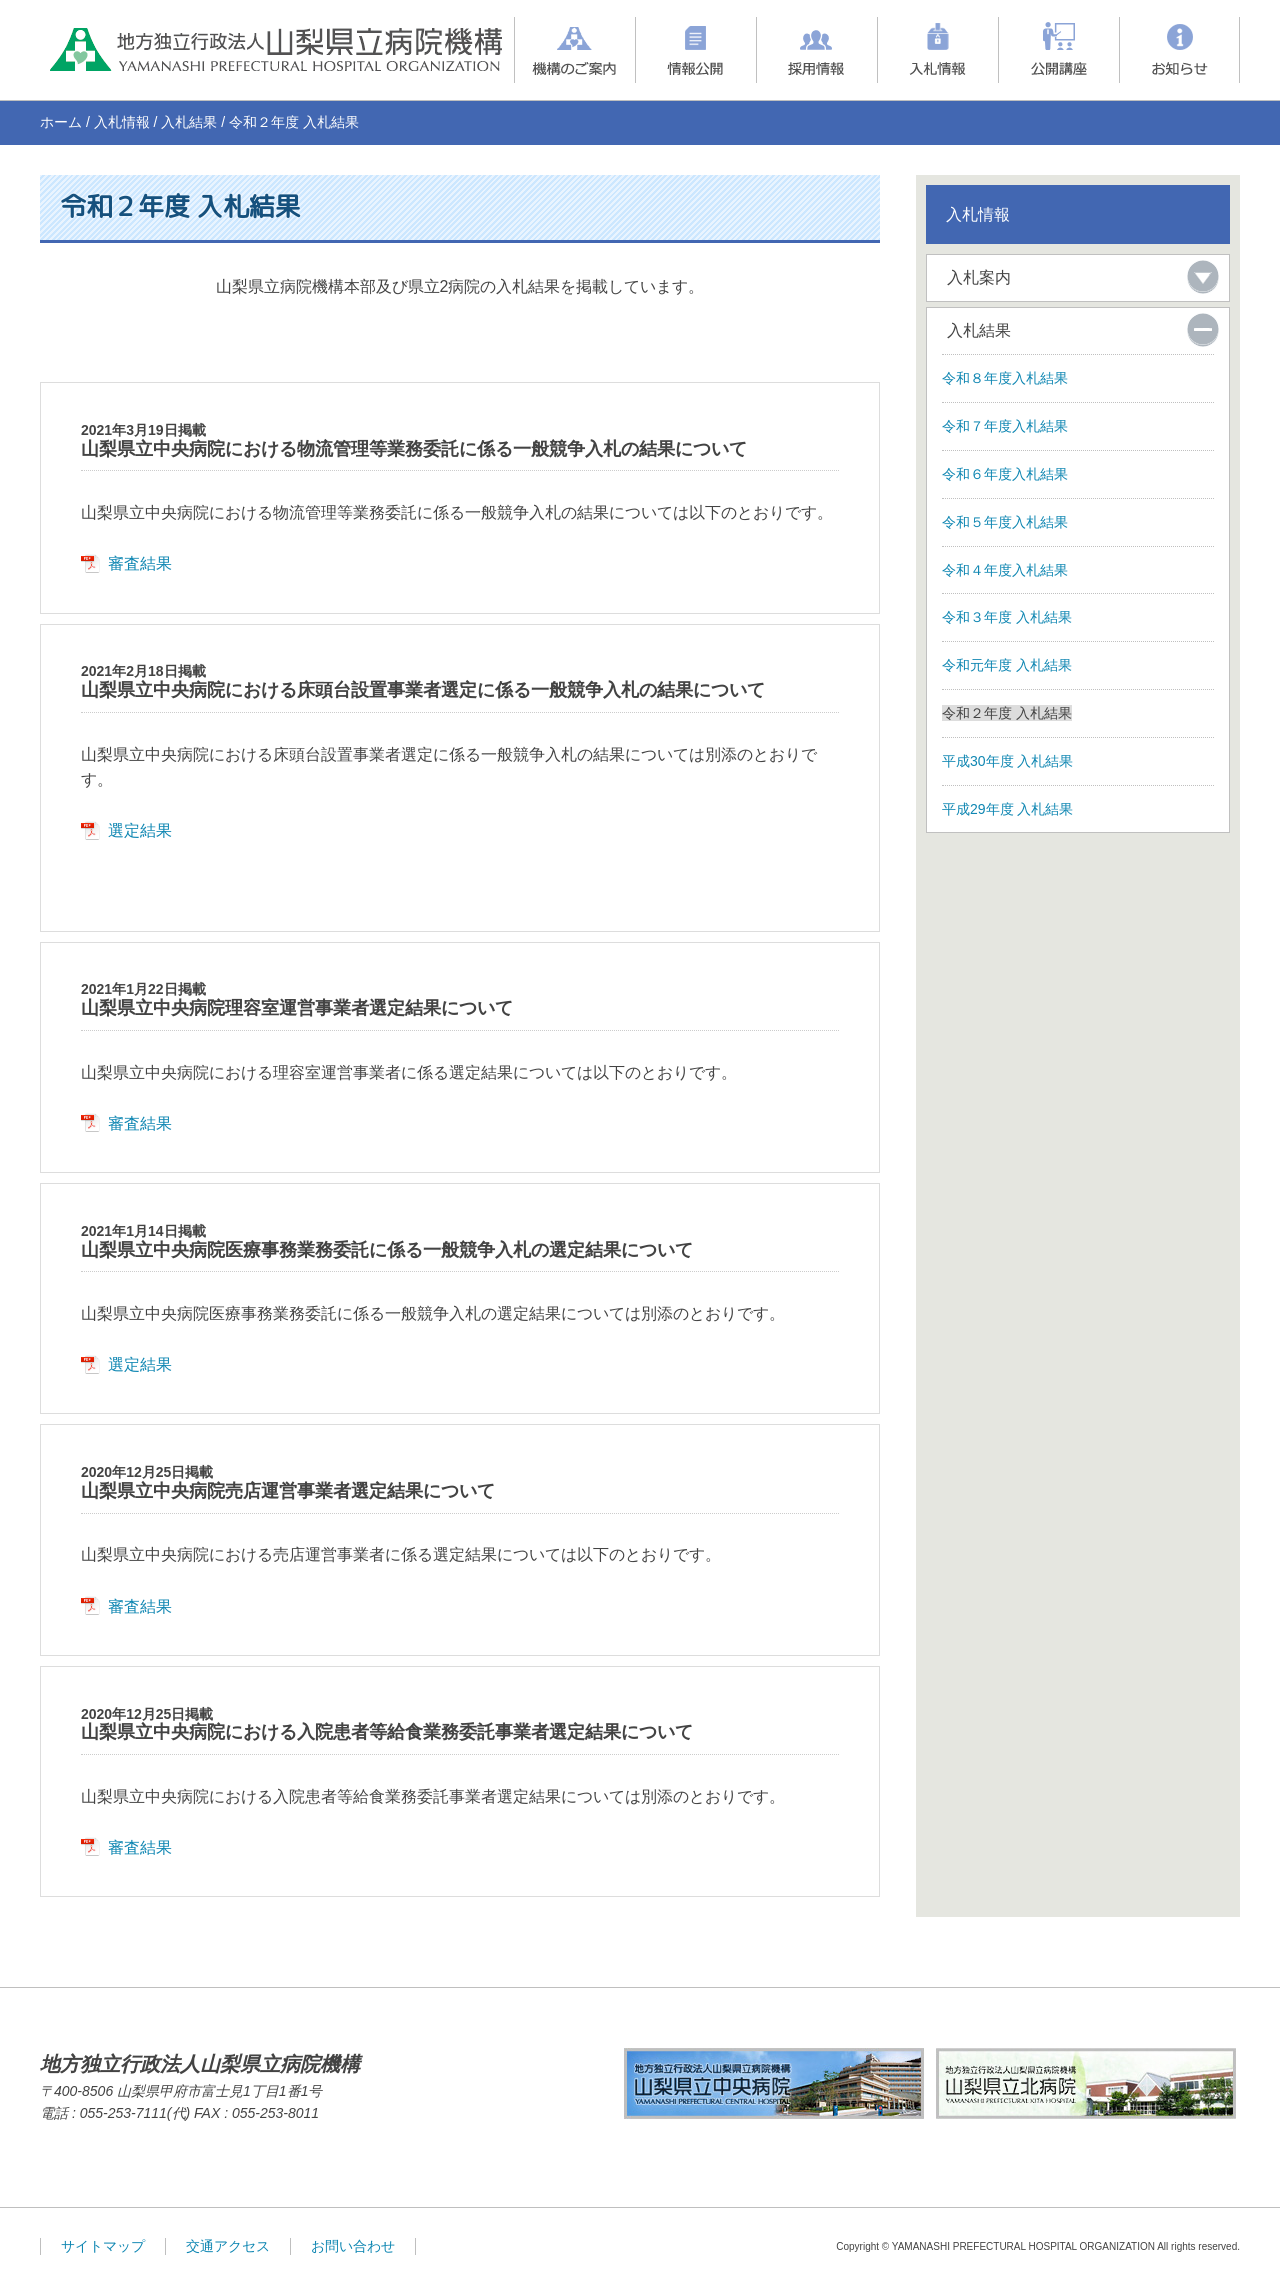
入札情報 (122, 122)
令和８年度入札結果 (1005, 378)
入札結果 (189, 122)
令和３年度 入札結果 (1007, 617)
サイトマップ (103, 2246)
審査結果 (140, 563)
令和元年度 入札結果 (1007, 665)
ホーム (61, 122)
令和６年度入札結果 (1005, 474)
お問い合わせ (353, 2246)
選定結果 (140, 830)
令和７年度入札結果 (1005, 426)
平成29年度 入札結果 (1007, 809)
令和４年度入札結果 (1005, 570)
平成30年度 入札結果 (1007, 761)
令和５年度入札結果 (1005, 522)
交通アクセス (228, 2246)
